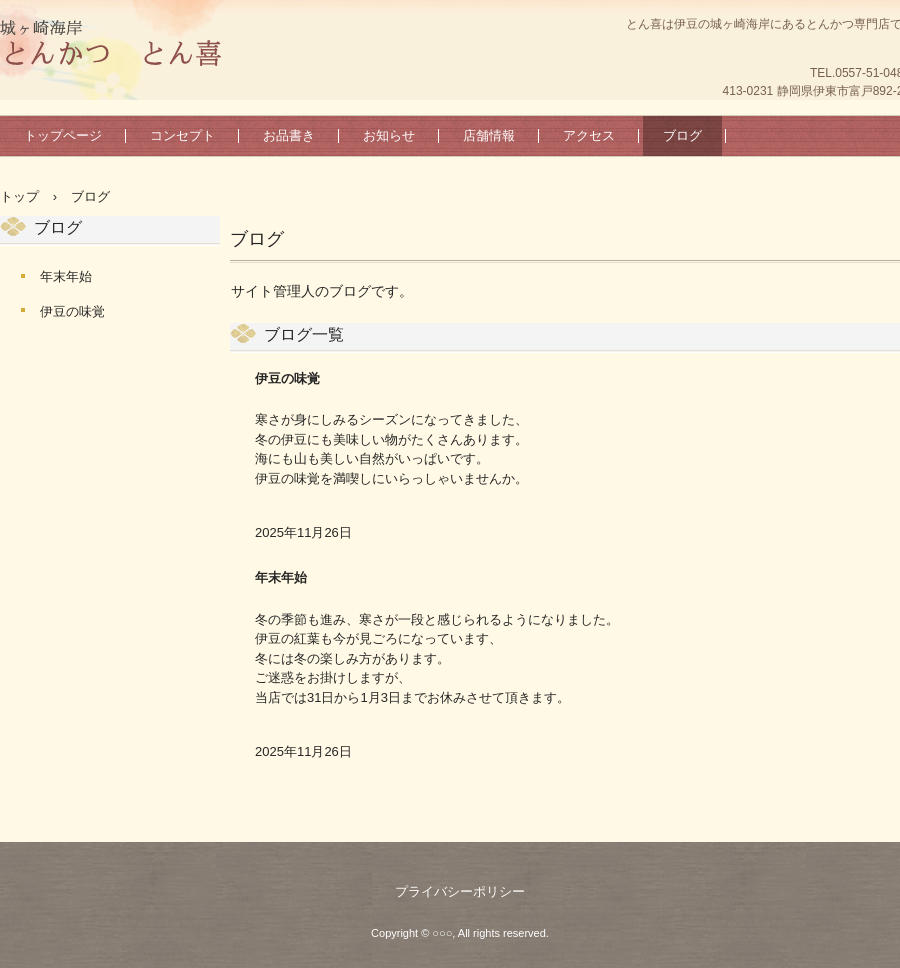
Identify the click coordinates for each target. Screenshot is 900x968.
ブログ (682, 135)
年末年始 (281, 577)
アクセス (589, 135)
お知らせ (389, 135)
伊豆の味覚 (287, 378)
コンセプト (182, 135)
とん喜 (110, 45)
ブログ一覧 (304, 334)
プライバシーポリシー (460, 891)
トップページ (63, 135)
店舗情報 (489, 135)
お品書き (289, 135)
